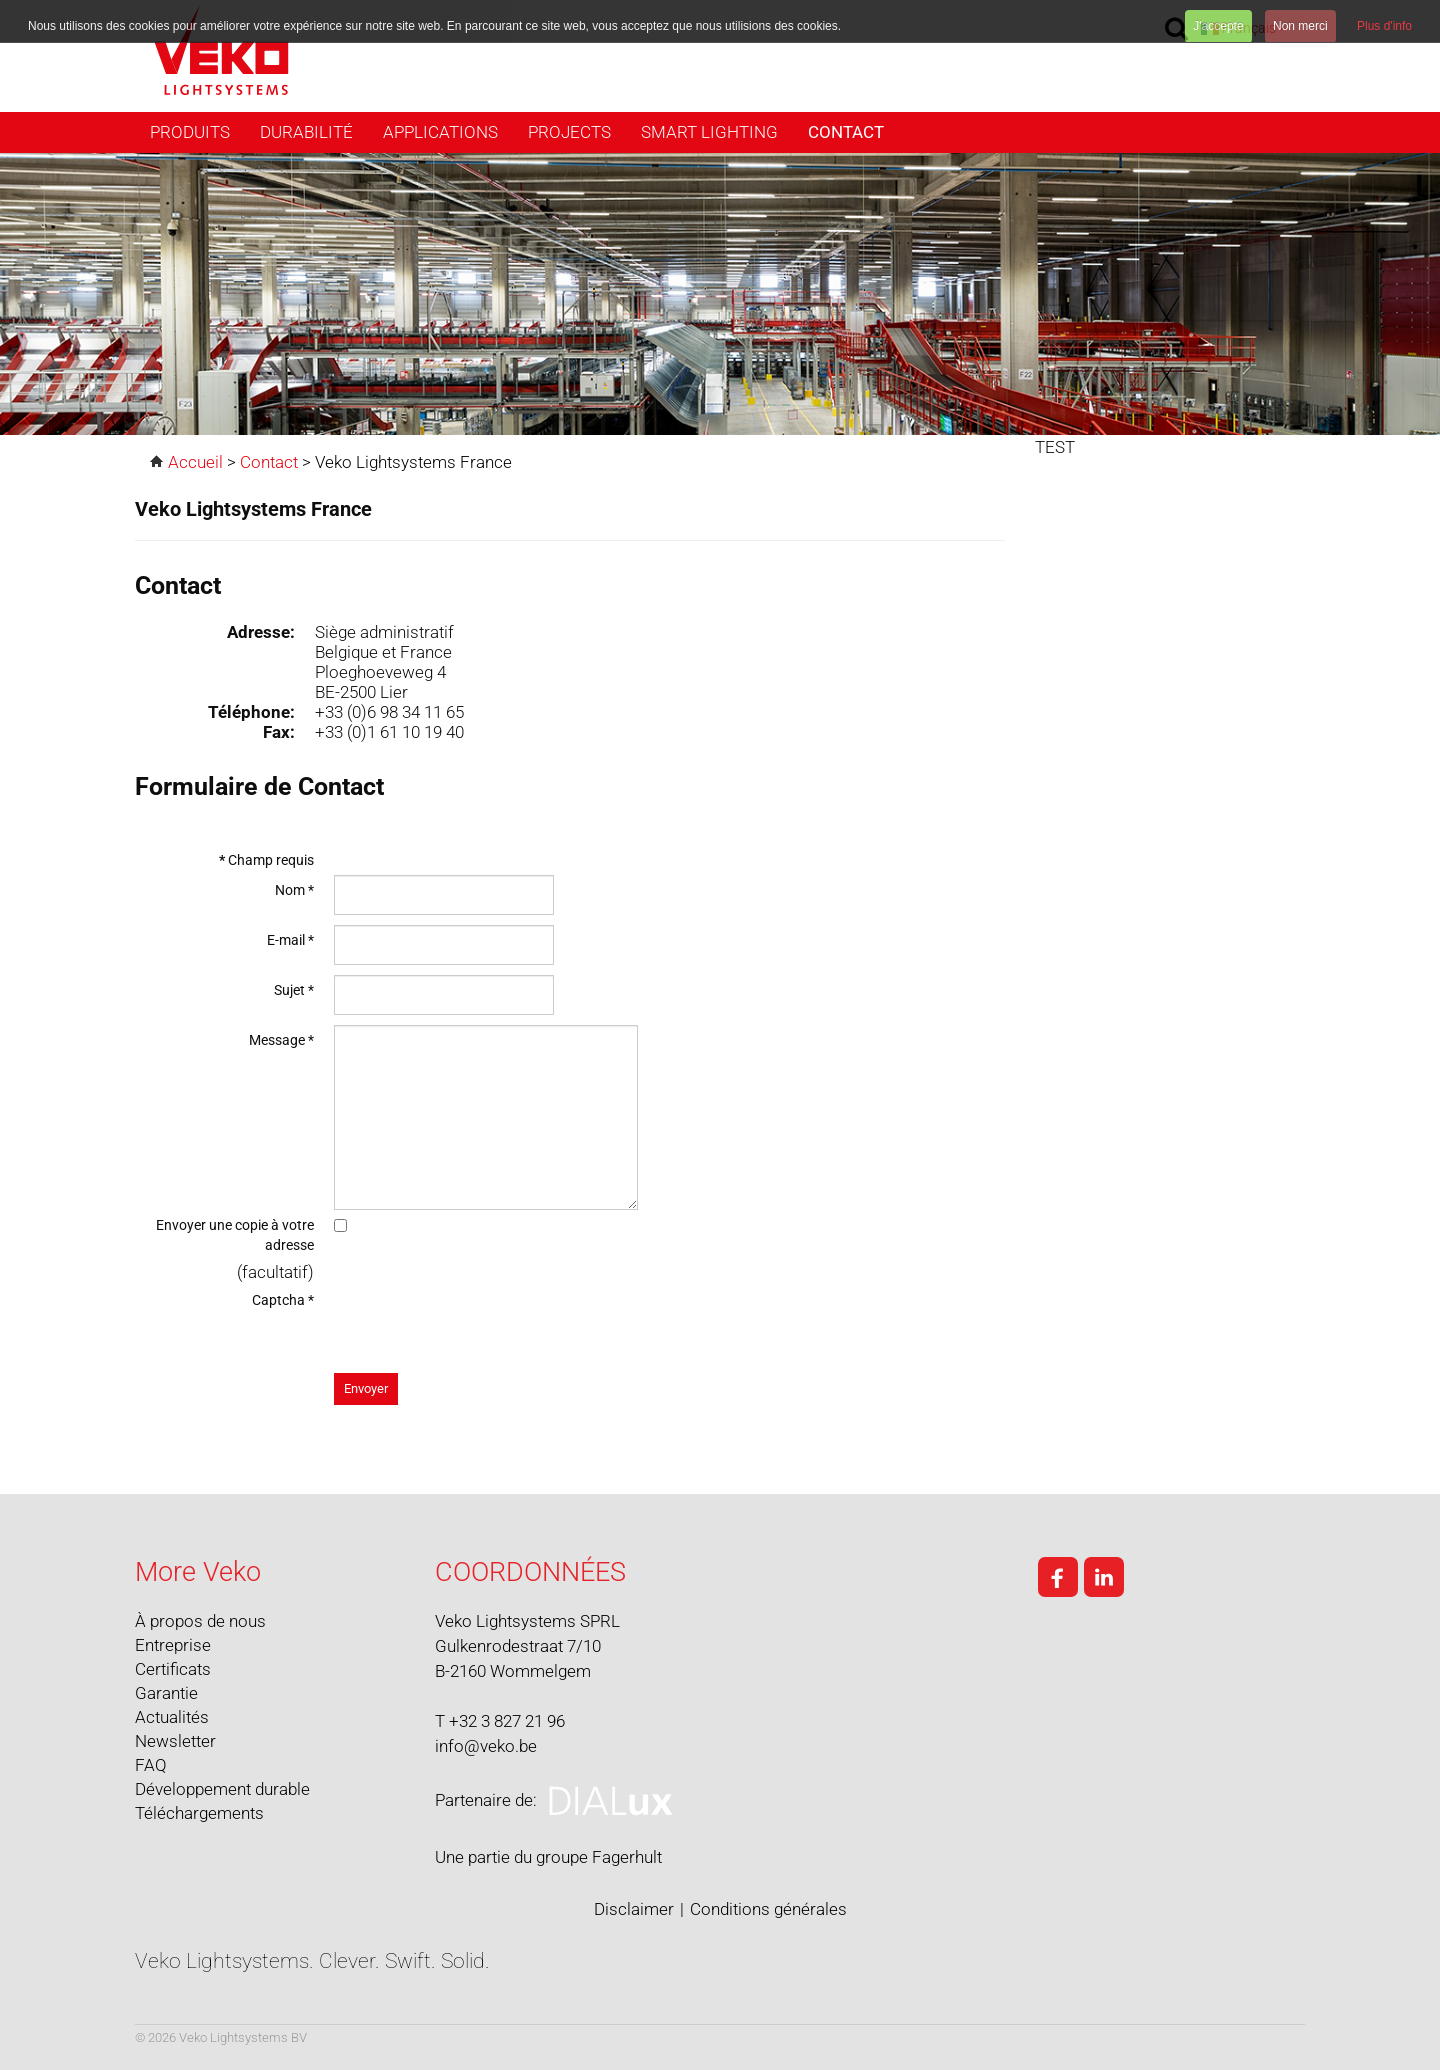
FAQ (151, 1765)
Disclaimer (634, 1909)
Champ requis (266, 860)
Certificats (173, 1669)
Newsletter (175, 1741)
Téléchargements (199, 1813)
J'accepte (1218, 26)
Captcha (283, 1300)
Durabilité (306, 132)
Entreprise (173, 1645)
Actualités (172, 1717)
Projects (569, 132)
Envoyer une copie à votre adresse (235, 1235)
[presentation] (486, 1324)
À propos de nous (200, 1621)
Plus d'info (1384, 26)
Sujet (294, 990)
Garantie (166, 1693)
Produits (190, 132)
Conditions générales (768, 1909)
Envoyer (366, 1388)
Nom (294, 890)
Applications (440, 132)
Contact (846, 132)
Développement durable (222, 1789)
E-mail (290, 940)
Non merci (1300, 26)
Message (281, 1040)
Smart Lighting (709, 132)
